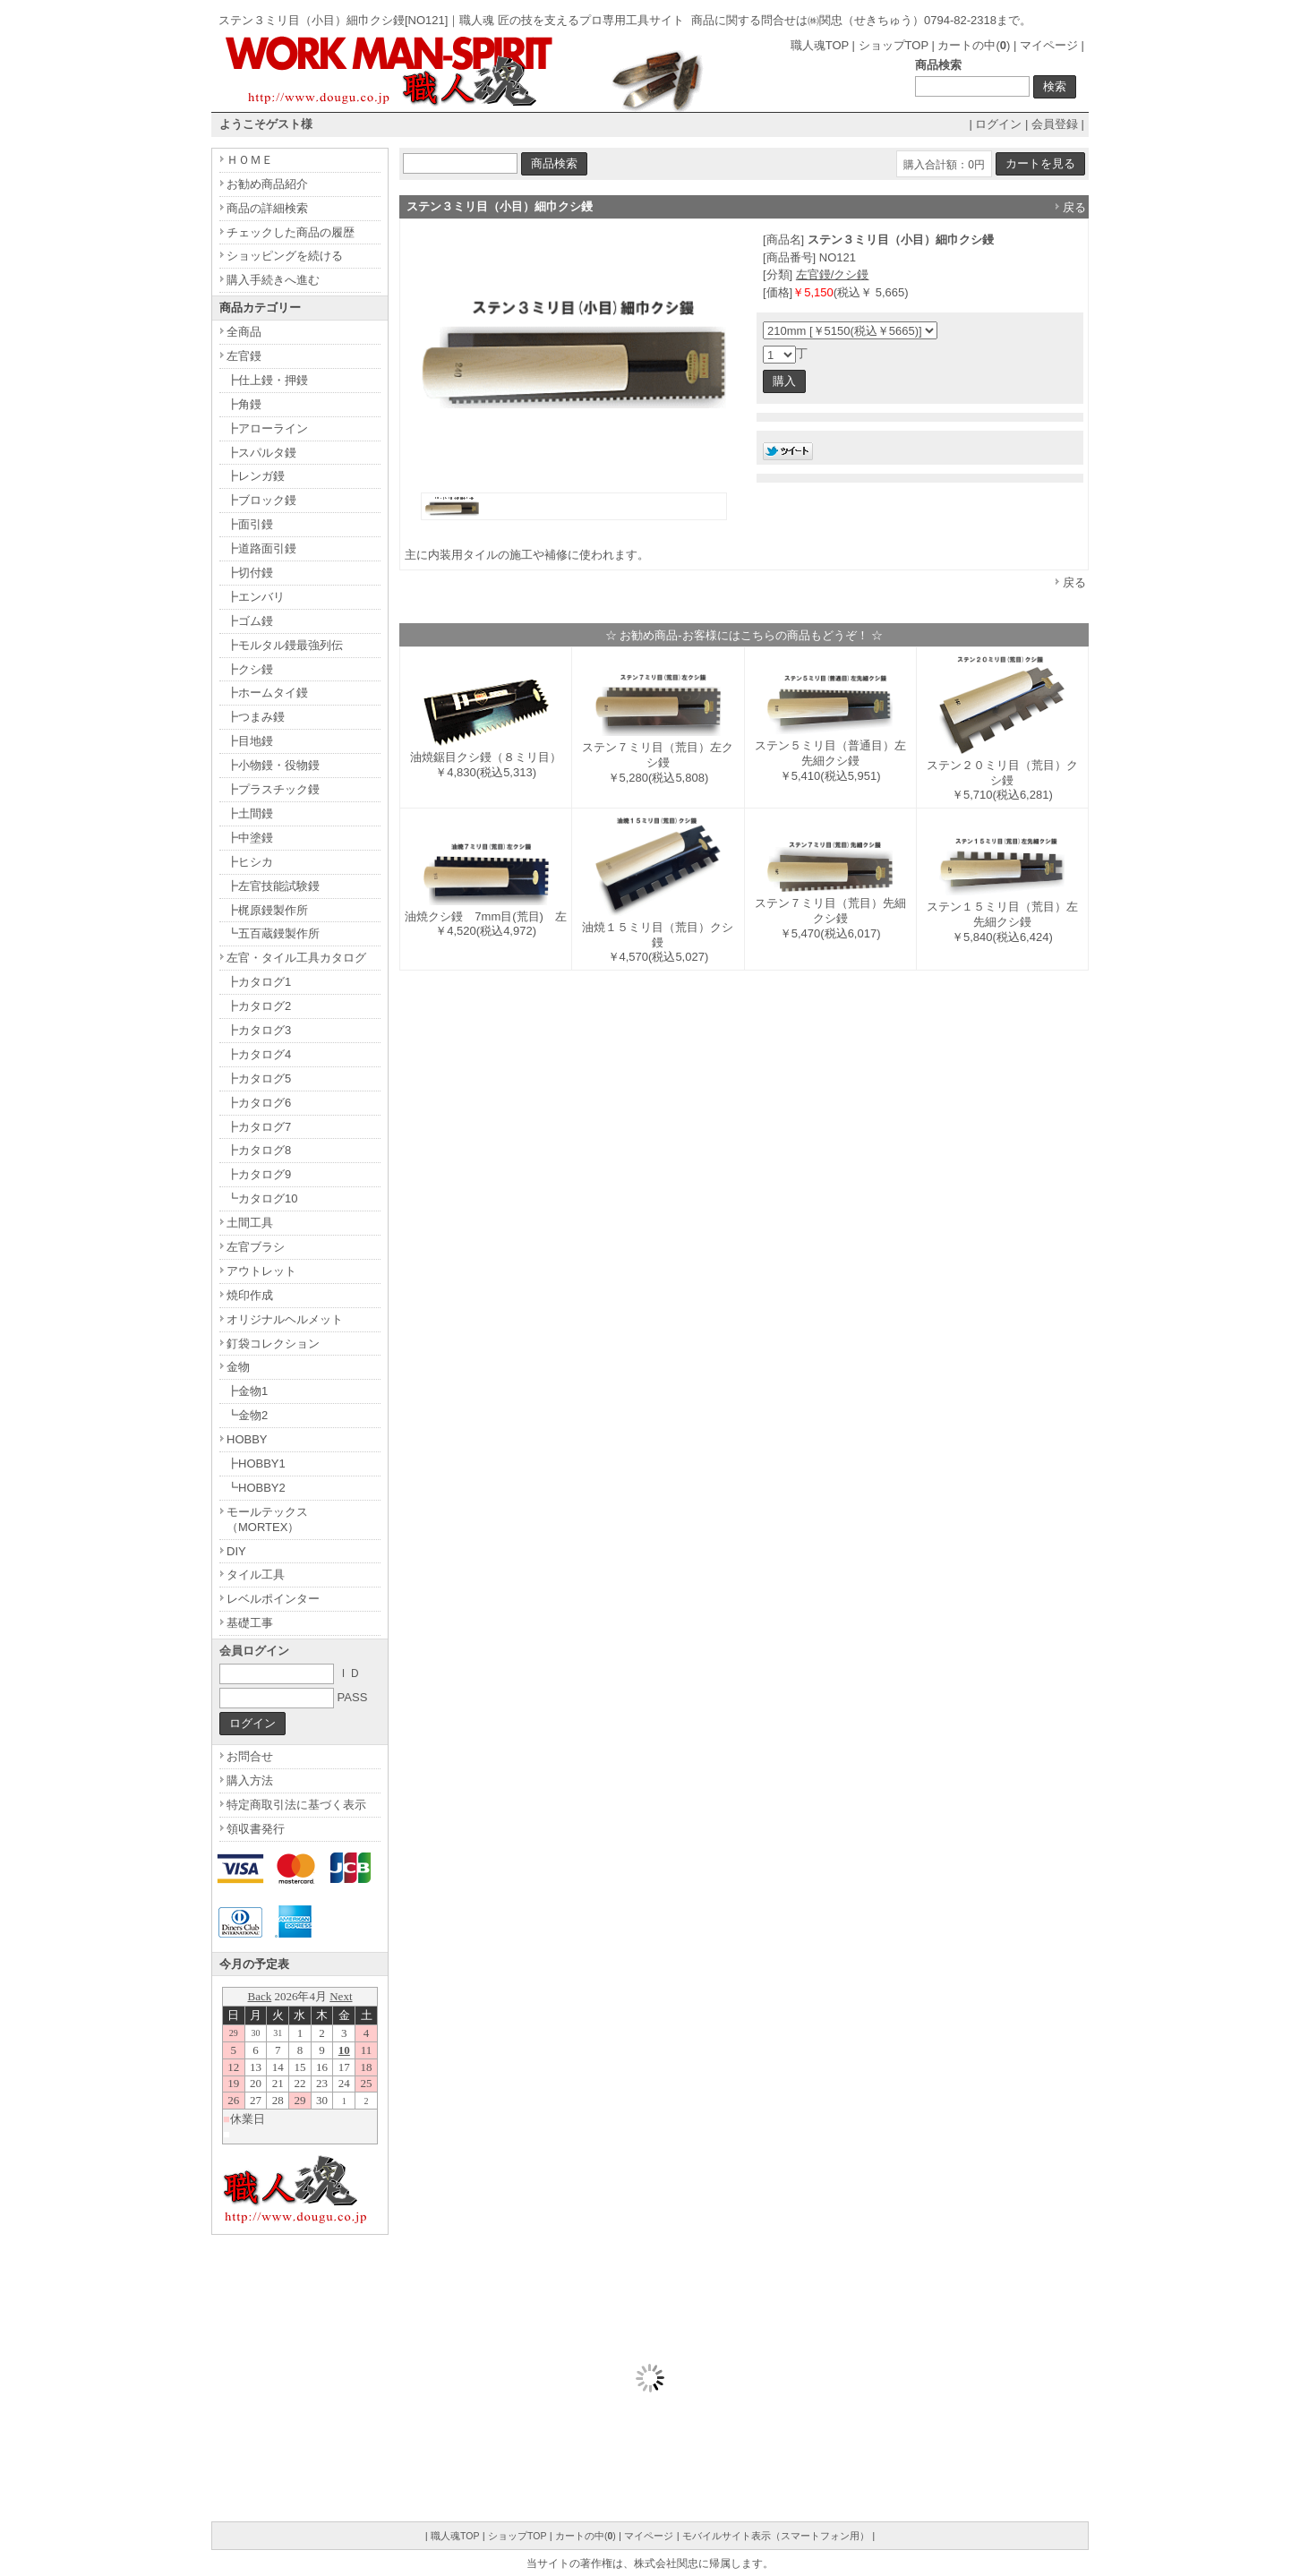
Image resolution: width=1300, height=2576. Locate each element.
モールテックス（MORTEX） (267, 1519)
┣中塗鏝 (250, 837)
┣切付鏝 (250, 572)
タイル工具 (256, 1574)
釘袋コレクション (273, 1343)
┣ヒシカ (250, 862)
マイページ (1049, 45)
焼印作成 (250, 1295)
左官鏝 (244, 356)
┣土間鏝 (250, 813)
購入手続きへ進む (273, 280)
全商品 (244, 331)
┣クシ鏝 (250, 669)
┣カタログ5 (259, 1078)
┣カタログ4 (259, 1054)
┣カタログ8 (259, 1150)
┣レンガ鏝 (256, 476)
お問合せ (250, 1756)
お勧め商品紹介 (267, 184)
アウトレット (261, 1271)
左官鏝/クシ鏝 (832, 274)
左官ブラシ (256, 1247)
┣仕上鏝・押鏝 (267, 380)
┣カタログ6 (259, 1102)
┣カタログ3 (259, 1030)
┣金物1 (247, 1391)
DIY (236, 1551)
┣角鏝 (244, 404)
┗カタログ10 (262, 1198)
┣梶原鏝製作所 (267, 910)
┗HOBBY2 (256, 1487)
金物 (238, 1367)
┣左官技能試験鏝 (273, 886)
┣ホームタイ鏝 (267, 692)
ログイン (998, 124)
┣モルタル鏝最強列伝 (285, 645)
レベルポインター (273, 1598)
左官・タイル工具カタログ (296, 957)
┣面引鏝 (250, 524)
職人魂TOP (820, 45)
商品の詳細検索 (267, 208)
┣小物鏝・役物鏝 (273, 765)
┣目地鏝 (250, 741)
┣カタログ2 (259, 1006)
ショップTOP (893, 45)
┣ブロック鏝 (261, 500)
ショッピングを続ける (285, 255)
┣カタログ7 (259, 1127)
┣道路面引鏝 (261, 548)
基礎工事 (250, 1623)
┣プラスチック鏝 (273, 789)
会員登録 (1054, 124)
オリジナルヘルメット (285, 1319)
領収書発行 (256, 1829)
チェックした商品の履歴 (291, 232)
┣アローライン (267, 428)
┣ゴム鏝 (250, 621)
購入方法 (250, 1780)
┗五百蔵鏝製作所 (273, 933)
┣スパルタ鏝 (261, 452)
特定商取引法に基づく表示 (296, 1804)
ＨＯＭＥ (250, 160)
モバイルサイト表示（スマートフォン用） (775, 2535)
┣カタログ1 (259, 981)
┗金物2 (247, 1415)
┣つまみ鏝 (256, 716)
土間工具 (250, 1222)
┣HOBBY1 (256, 1463)
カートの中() (973, 45)
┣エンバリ (256, 596)
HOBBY (247, 1439)
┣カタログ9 (259, 1174)
